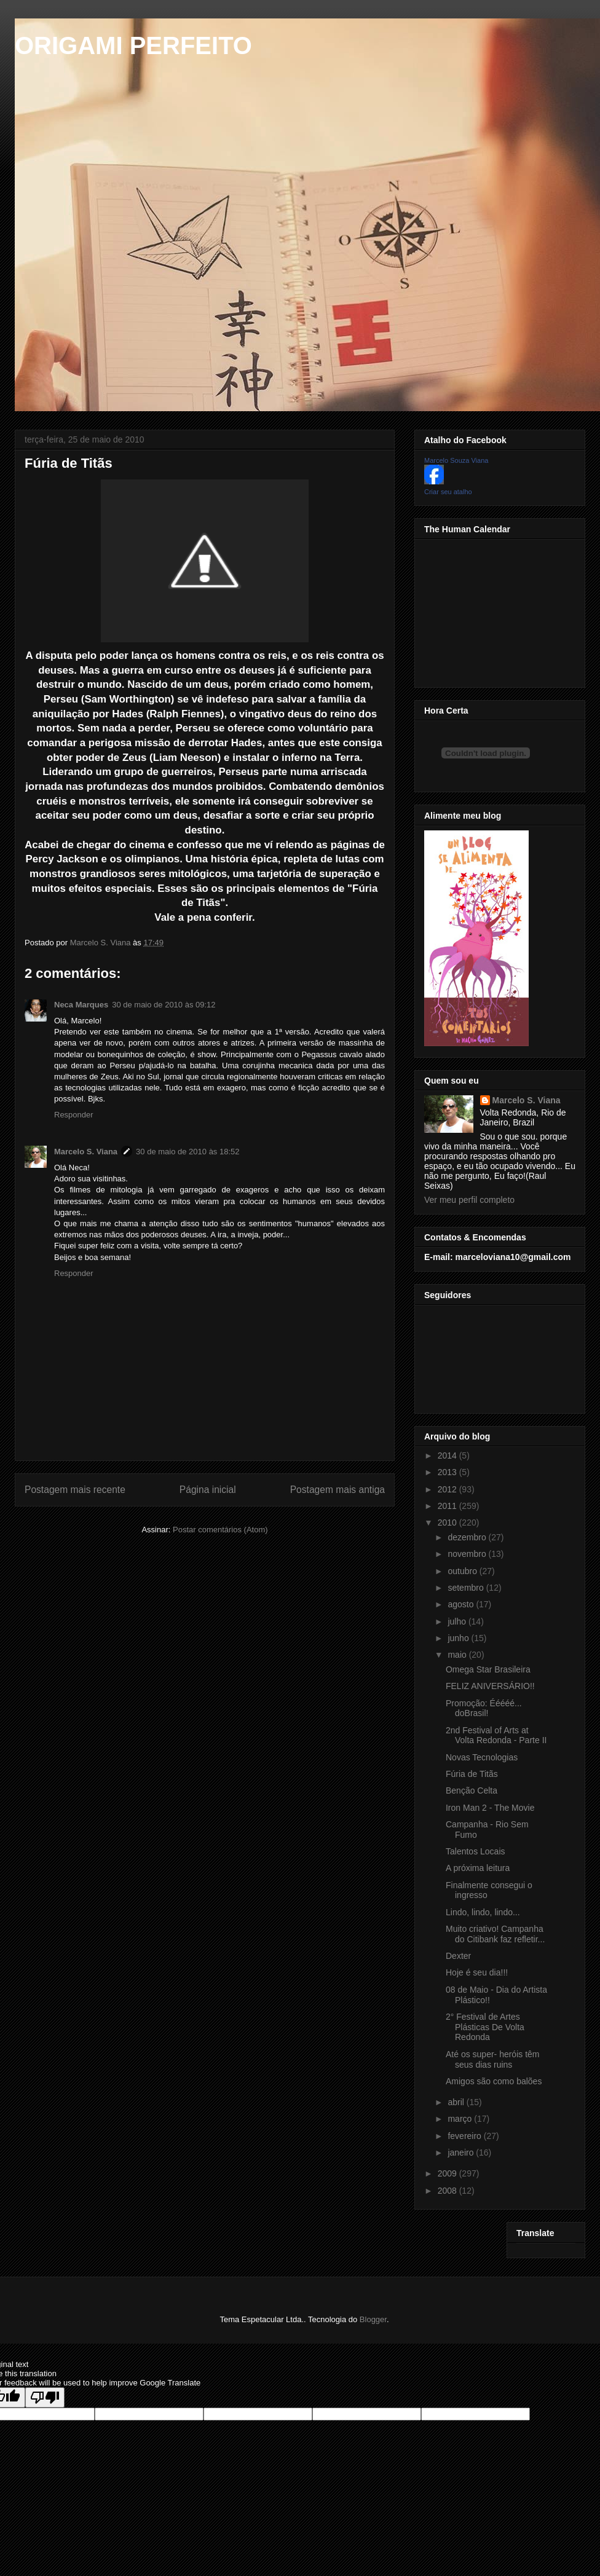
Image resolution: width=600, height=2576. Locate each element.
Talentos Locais (475, 1851)
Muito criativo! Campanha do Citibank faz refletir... (495, 1934)
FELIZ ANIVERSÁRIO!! (490, 1686)
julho (458, 1621)
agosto (462, 1604)
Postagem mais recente (75, 1489)
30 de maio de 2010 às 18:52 (187, 1151)
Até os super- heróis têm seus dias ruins (493, 2059)
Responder (73, 1114)
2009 (448, 2173)
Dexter (458, 1956)
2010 (448, 1522)
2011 (448, 1506)
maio (458, 1655)
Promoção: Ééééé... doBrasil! (484, 1708)
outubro (463, 1571)
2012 (448, 1489)
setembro (467, 1588)
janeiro (462, 2152)
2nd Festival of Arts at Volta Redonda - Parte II (496, 1735)
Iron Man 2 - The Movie (490, 1808)
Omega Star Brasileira (488, 1669)
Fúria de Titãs (472, 1774)
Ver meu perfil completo (469, 1200)
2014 (448, 1455)
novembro (468, 1554)
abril (457, 2102)
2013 (448, 1472)
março (461, 2119)
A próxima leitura (478, 1868)
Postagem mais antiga (337, 1489)
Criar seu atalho (448, 491)
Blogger (373, 2319)
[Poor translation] (45, 2397)
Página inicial (208, 1489)
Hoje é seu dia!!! (477, 1972)
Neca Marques (81, 1004)
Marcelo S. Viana (85, 1151)
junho (459, 1638)
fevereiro (465, 2136)
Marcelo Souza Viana (456, 460)
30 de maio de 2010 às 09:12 (163, 1004)
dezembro (468, 1537)
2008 (448, 2191)
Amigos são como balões (494, 2081)
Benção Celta (471, 1790)
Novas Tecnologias (482, 1757)
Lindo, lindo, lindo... (483, 1912)
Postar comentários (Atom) (220, 1529)
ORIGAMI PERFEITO (133, 45)
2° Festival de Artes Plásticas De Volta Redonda (485, 2027)
